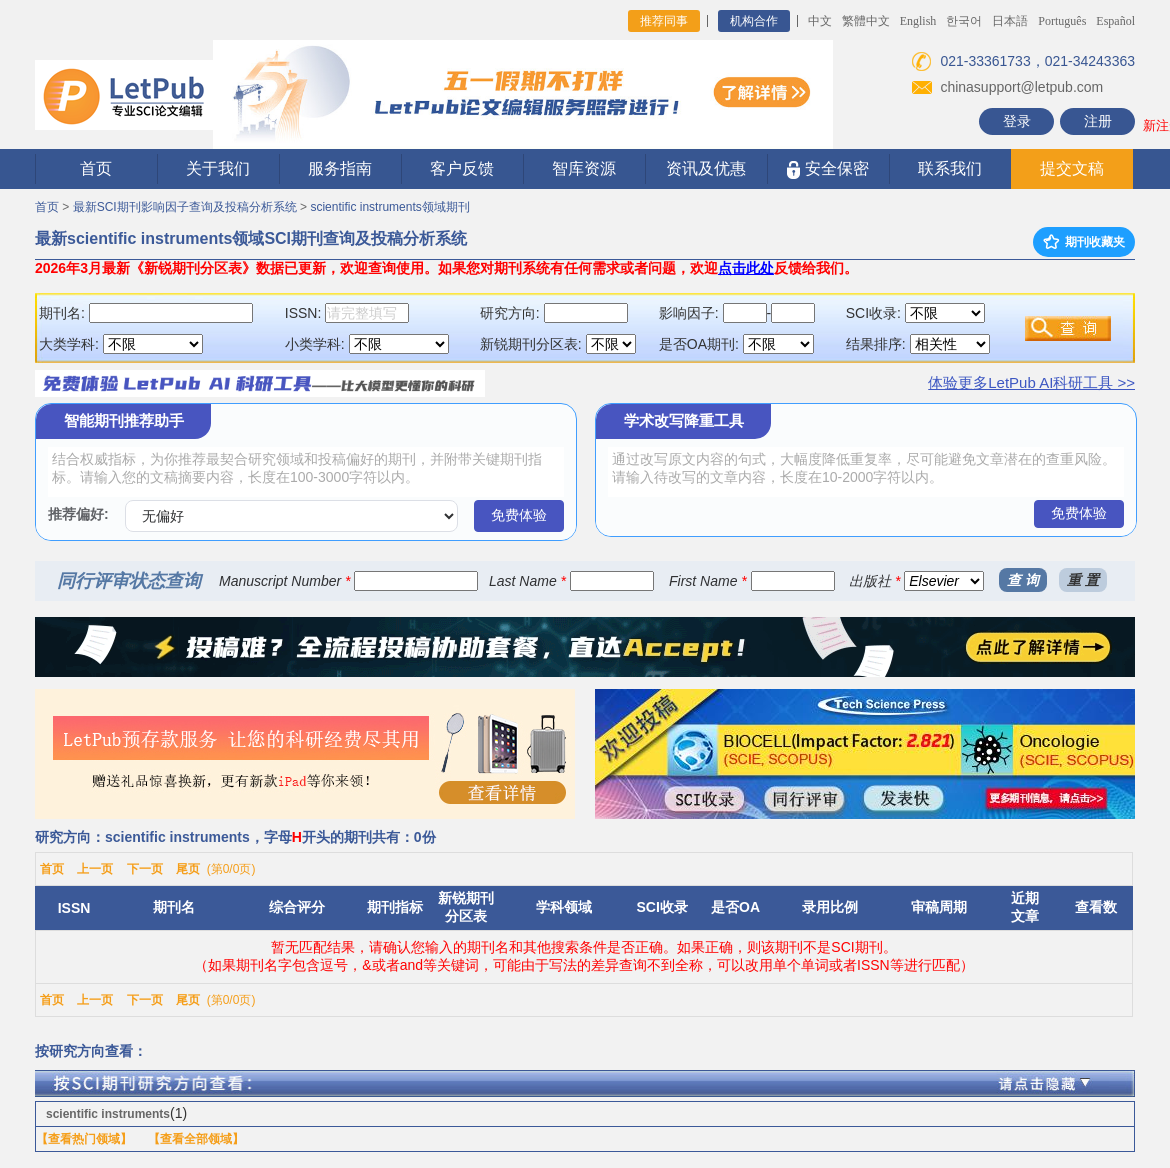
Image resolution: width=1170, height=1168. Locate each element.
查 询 (1023, 580)
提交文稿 (1072, 168)
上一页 (95, 869)
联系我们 (950, 168)
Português (1062, 21)
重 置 (1083, 580)
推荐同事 (664, 21)
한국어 (964, 21)
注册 (1098, 121)
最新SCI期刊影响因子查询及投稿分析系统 (185, 207)
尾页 (188, 869)
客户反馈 (462, 168)
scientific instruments (108, 1114)
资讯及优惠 (706, 168)
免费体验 (519, 515)
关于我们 (218, 168)
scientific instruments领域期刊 (389, 207)
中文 (820, 21)
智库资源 (584, 168)
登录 (1017, 121)
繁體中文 (866, 21)
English (918, 21)
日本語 (1010, 21)
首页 (96, 168)
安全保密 (827, 169)
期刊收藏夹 (1084, 242)
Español (1115, 21)
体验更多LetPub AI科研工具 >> (1031, 382)
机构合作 (754, 21)
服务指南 (340, 168)
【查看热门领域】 (84, 1139)
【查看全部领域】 (196, 1139)
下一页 (145, 869)
